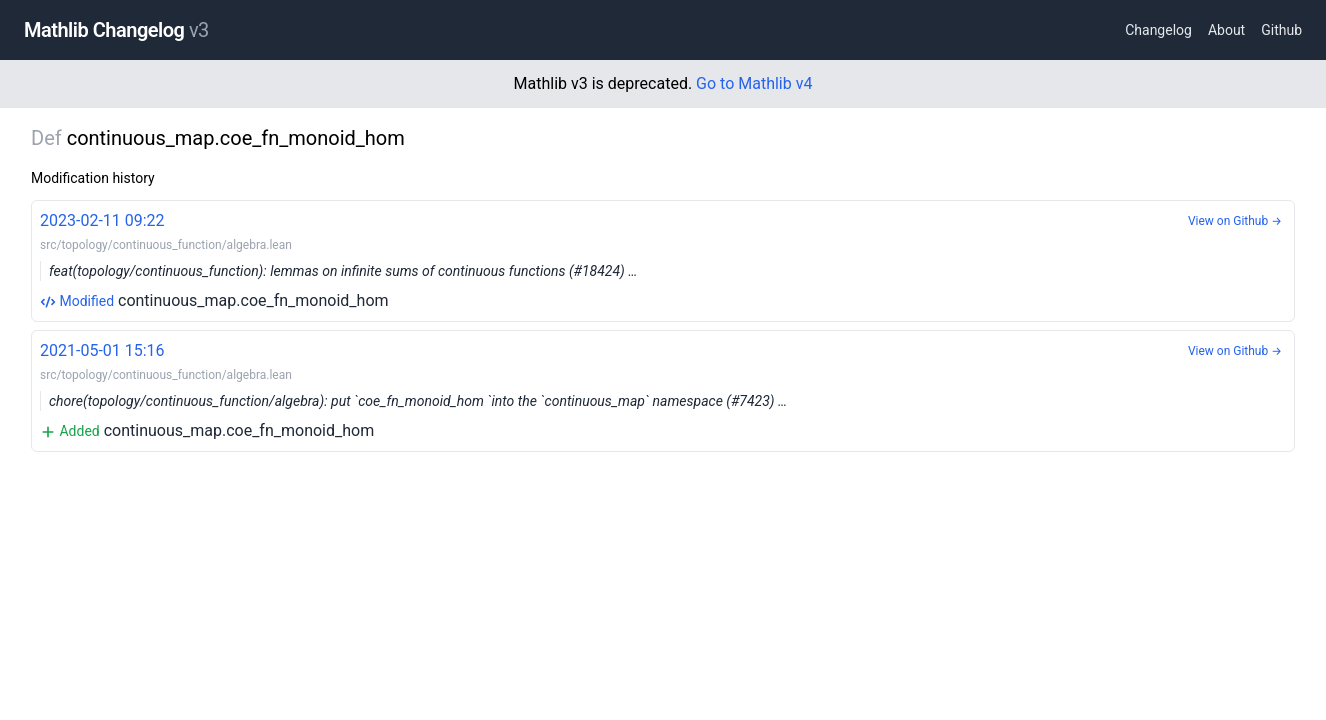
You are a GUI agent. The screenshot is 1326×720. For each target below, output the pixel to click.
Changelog (1158, 30)
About (1226, 30)
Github (1281, 30)
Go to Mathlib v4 (754, 83)
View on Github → (1235, 221)
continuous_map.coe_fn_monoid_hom (663, 259)
